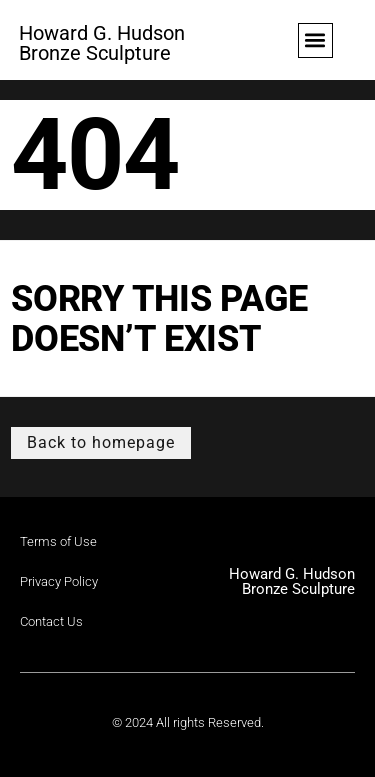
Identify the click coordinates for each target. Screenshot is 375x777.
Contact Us (51, 621)
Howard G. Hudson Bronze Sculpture (102, 43)
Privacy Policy (59, 581)
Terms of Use (58, 541)
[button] (315, 40)
